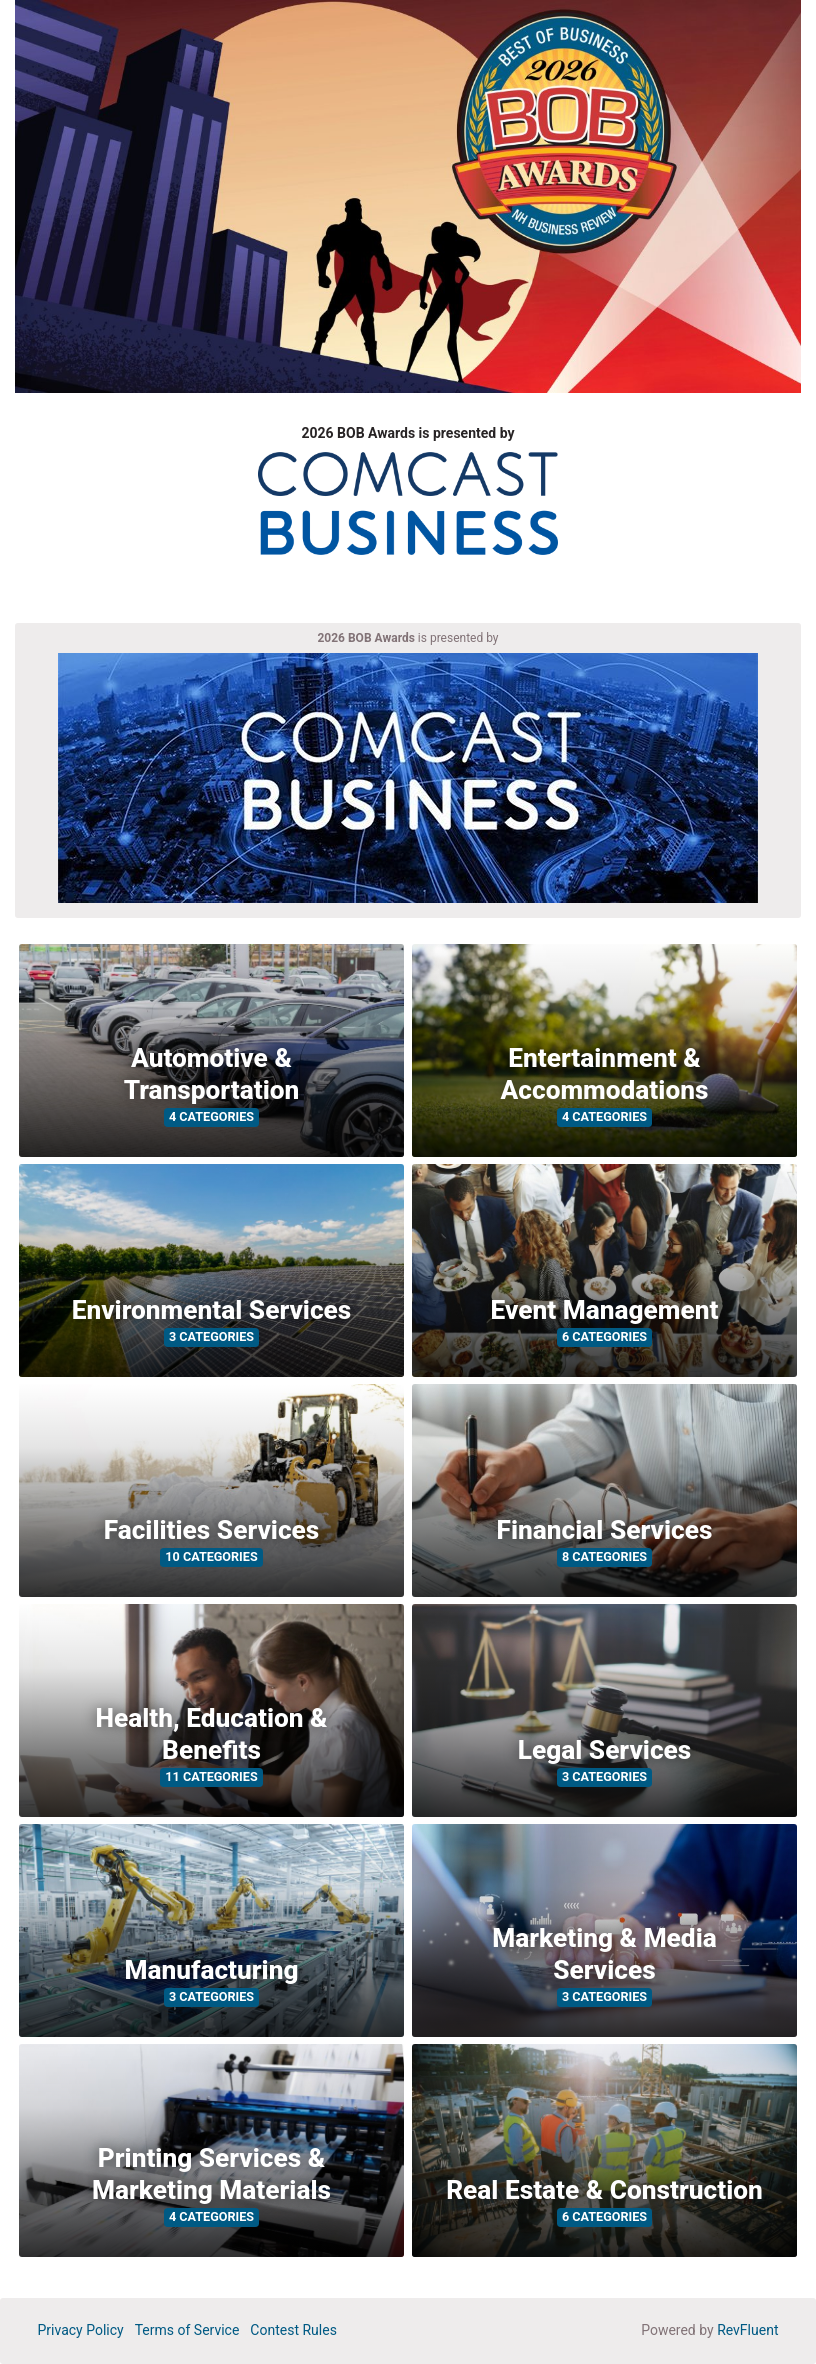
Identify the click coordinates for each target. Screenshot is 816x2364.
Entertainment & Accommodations (605, 1074)
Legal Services (605, 1750)
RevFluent (747, 2330)
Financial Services (605, 1530)
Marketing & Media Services (604, 1954)
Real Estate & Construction (604, 2190)
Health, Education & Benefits (211, 1734)
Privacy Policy (81, 2330)
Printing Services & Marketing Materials (211, 2174)
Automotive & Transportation (212, 1074)
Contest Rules (293, 2330)
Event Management (605, 1310)
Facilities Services (212, 1530)
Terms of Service (187, 2330)
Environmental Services (212, 1310)
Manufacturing (211, 1970)
